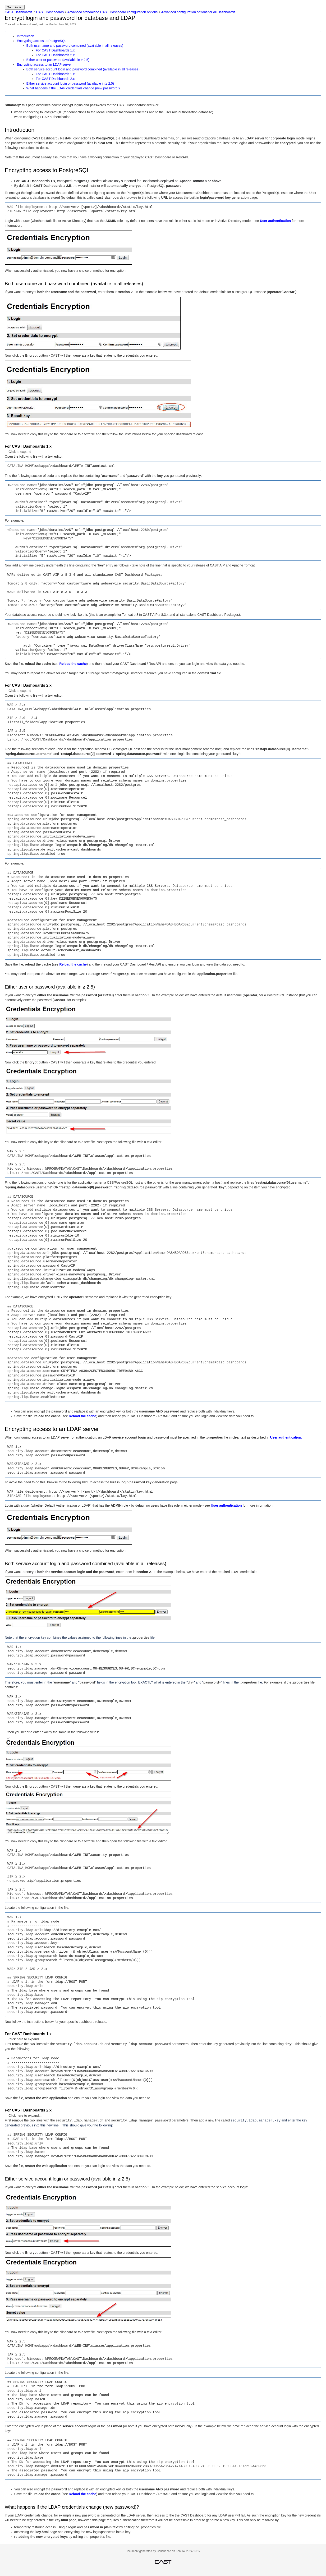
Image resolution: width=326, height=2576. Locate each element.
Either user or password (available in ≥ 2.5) (57, 60)
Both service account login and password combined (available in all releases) (82, 69)
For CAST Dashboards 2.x (55, 55)
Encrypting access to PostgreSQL (41, 41)
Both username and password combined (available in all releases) (74, 45)
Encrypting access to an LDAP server (44, 64)
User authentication (275, 221)
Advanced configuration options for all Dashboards (198, 12)
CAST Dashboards (18, 12)
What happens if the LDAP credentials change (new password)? (73, 88)
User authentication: (286, 1437)
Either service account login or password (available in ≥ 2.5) (70, 83)
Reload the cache (73, 664)
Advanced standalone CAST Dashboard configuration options (112, 12)
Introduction (25, 36)
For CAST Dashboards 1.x (55, 50)
